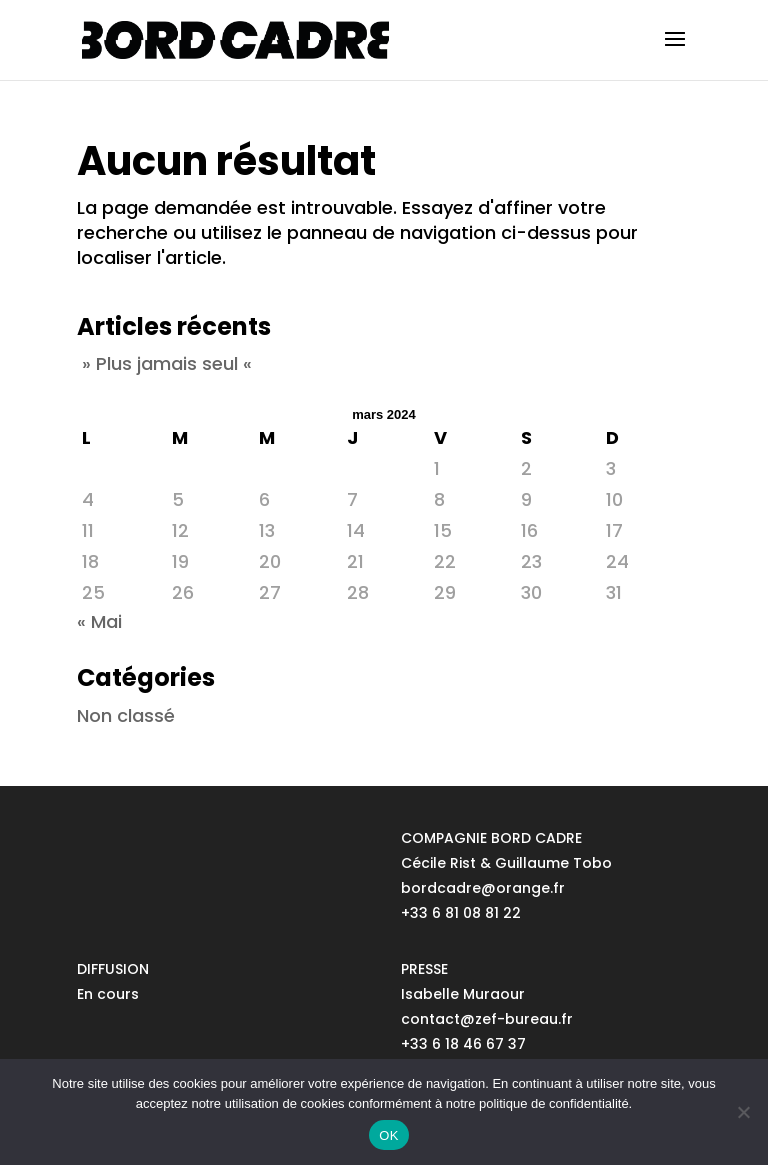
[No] (743, 1112)
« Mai (99, 621)
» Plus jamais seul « (167, 363)
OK (388, 1135)
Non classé (126, 715)
